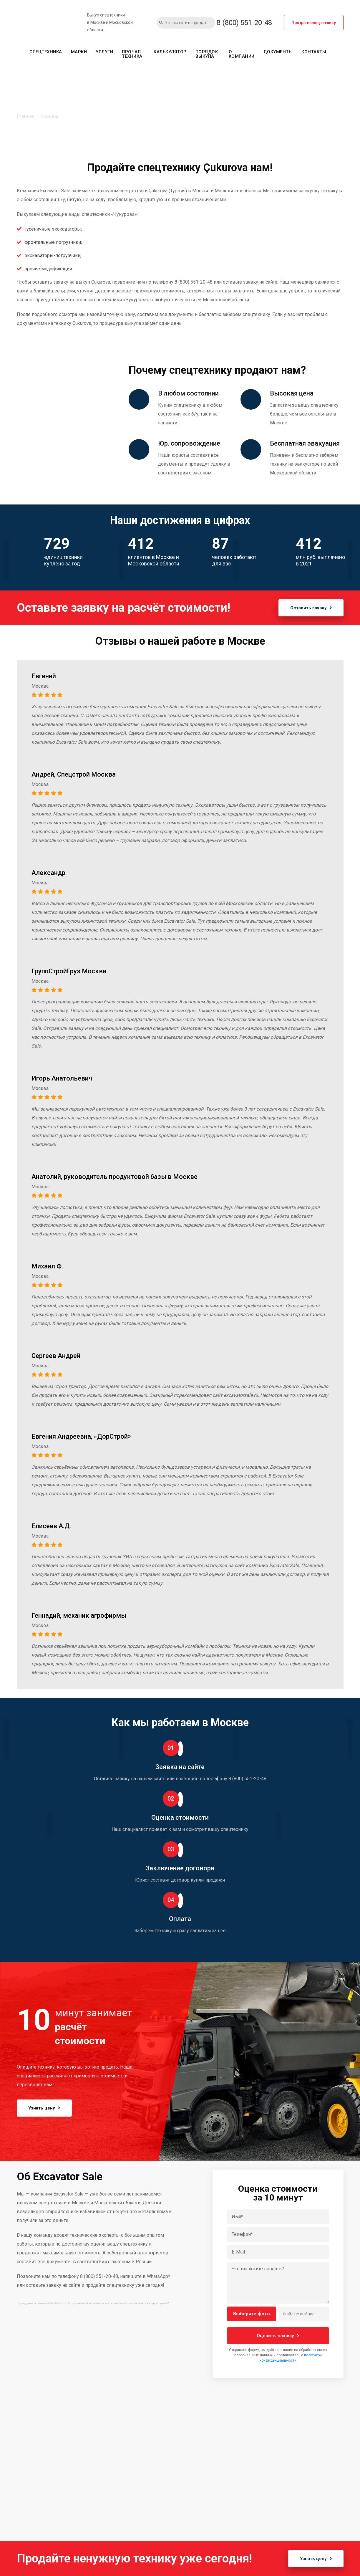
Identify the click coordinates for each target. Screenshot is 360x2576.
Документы (278, 51)
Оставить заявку (311, 608)
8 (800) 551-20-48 (244, 22)
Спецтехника (45, 51)
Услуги (104, 51)
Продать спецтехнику (313, 22)
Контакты (313, 51)
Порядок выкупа (206, 54)
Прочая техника (132, 54)
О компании (242, 54)
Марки (79, 51)
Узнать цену (45, 2108)
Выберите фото (251, 2314)
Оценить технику (278, 2335)
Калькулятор (170, 51)
